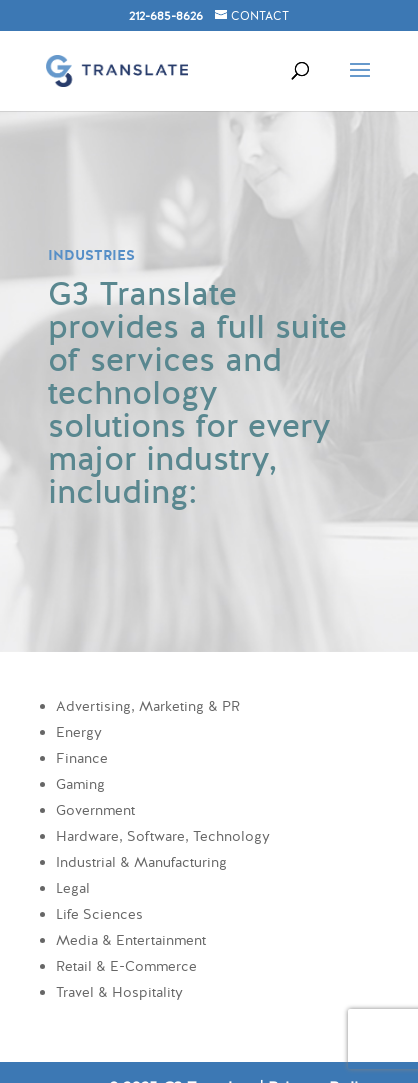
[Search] (290, 52)
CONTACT (260, 16)
